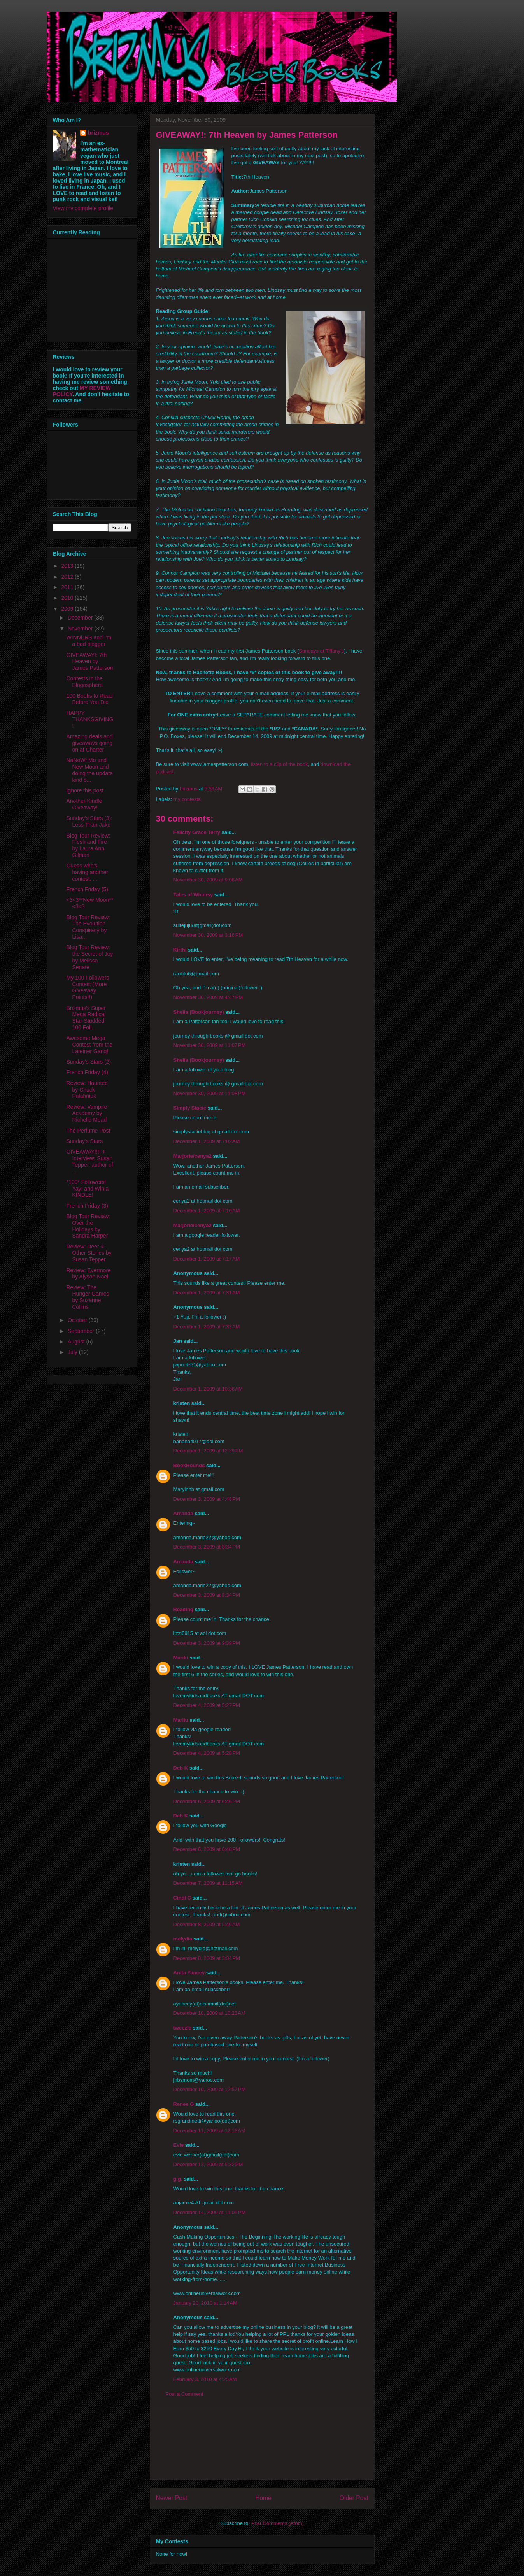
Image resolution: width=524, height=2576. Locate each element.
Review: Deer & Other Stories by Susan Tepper (88, 1253)
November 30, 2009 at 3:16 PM (208, 935)
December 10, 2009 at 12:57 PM (209, 2089)
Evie (178, 2145)
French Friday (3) (87, 1206)
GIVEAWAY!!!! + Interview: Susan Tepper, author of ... (89, 1161)
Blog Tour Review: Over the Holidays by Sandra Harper (88, 1226)
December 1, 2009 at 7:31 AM (206, 1293)
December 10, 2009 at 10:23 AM (209, 2013)
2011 (68, 587)
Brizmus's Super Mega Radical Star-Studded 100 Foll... (85, 1018)
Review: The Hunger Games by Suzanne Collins (87, 1297)
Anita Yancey (189, 1972)
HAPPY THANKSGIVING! (89, 719)
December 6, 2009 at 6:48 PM (206, 1849)
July (73, 1352)
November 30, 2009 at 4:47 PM (208, 997)
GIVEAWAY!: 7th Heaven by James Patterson (89, 661)
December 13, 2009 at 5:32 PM (208, 2164)
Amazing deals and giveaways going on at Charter (89, 743)
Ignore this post (84, 790)
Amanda (183, 1513)
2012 (68, 577)
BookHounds (189, 1465)
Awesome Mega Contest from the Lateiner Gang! (89, 1044)
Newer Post (172, 2498)
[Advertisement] (262, 2444)
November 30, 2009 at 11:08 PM (209, 1093)
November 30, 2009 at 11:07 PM (209, 1045)
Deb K (180, 1768)
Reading (183, 1609)
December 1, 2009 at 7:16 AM (206, 1210)
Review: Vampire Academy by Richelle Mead (86, 1113)
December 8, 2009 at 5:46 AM (206, 1924)
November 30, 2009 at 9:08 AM (208, 880)
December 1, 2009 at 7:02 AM (206, 1141)
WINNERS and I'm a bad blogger (88, 640)
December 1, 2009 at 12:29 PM (208, 1451)
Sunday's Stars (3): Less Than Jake (89, 821)
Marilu (180, 1658)
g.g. (177, 2179)
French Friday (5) (87, 889)
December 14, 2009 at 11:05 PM (209, 2212)
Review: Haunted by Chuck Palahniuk (87, 1089)
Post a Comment (184, 2394)
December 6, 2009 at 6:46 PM (206, 1801)
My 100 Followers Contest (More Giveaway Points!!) (87, 987)
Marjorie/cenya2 (192, 1156)
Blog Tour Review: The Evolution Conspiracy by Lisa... (88, 927)
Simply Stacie (190, 1108)
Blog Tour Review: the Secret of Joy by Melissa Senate (89, 957)
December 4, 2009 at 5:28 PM (206, 1753)
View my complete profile (83, 208)
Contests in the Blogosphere (84, 681)
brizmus (98, 133)
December (81, 618)
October (78, 1320)
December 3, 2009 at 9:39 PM (206, 1643)
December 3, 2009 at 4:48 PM (206, 1499)
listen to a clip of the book (279, 764)
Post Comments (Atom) (277, 2523)
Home (263, 2498)
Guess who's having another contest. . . (87, 872)
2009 (68, 609)
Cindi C (182, 1898)
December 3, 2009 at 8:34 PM (206, 1547)
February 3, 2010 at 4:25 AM (205, 2379)
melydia (182, 1939)
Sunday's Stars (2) (88, 1062)
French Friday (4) (87, 1072)
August (77, 1341)
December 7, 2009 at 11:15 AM (208, 1883)
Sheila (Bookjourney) (198, 1012)
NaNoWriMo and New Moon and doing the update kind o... (89, 770)
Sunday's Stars (84, 1141)
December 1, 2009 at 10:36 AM (208, 1389)
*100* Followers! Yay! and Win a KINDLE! (87, 1188)
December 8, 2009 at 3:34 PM (206, 1958)
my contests (186, 799)
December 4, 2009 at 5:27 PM (206, 1705)
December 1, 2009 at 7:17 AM (206, 1259)
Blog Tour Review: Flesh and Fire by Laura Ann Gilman (88, 845)
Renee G (183, 2104)
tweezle (182, 2028)
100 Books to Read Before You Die (89, 699)
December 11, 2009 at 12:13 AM (209, 2130)
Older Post (354, 2498)
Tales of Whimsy (193, 894)
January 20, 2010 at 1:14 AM (205, 2303)
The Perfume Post (88, 1130)
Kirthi (180, 950)
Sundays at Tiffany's (321, 651)
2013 (68, 566)
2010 (68, 598)
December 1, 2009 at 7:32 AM (206, 1326)
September (82, 1331)
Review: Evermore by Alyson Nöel (88, 1273)
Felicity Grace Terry (196, 832)
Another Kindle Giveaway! (84, 804)
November (81, 628)
